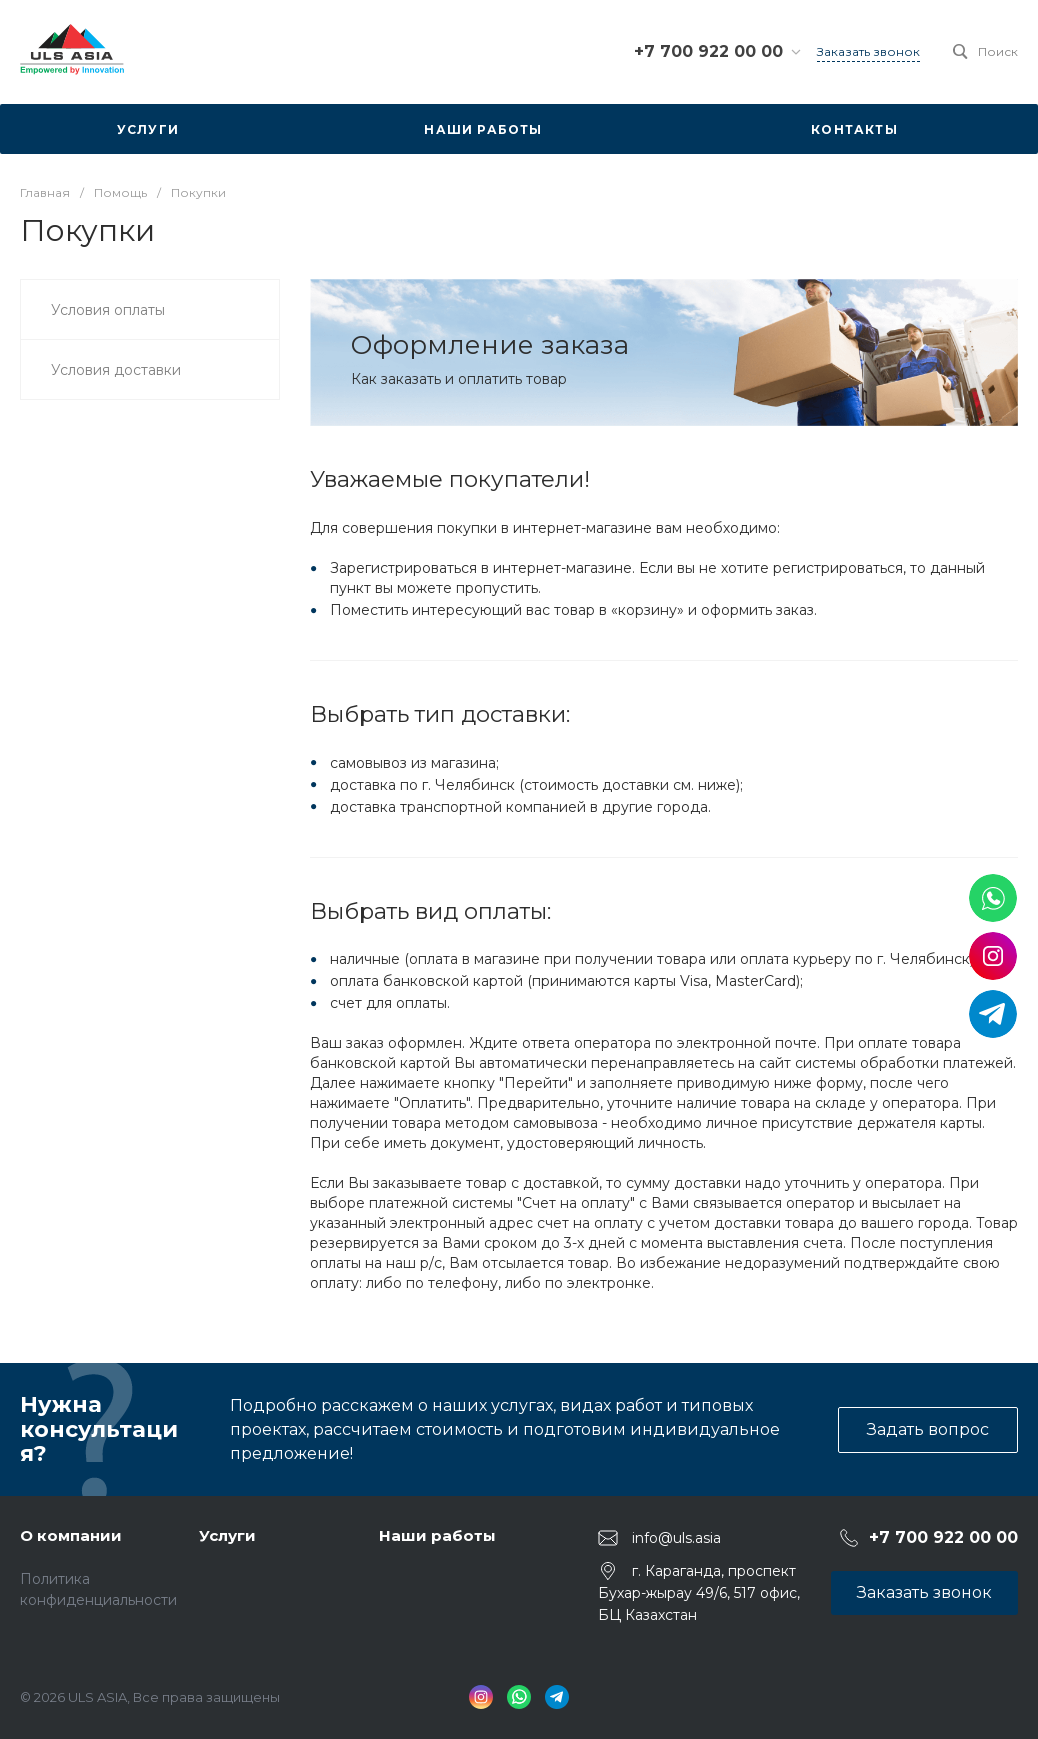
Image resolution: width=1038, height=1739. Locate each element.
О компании (71, 1535)
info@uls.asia (676, 1538)
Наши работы (437, 1535)
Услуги (227, 1535)
